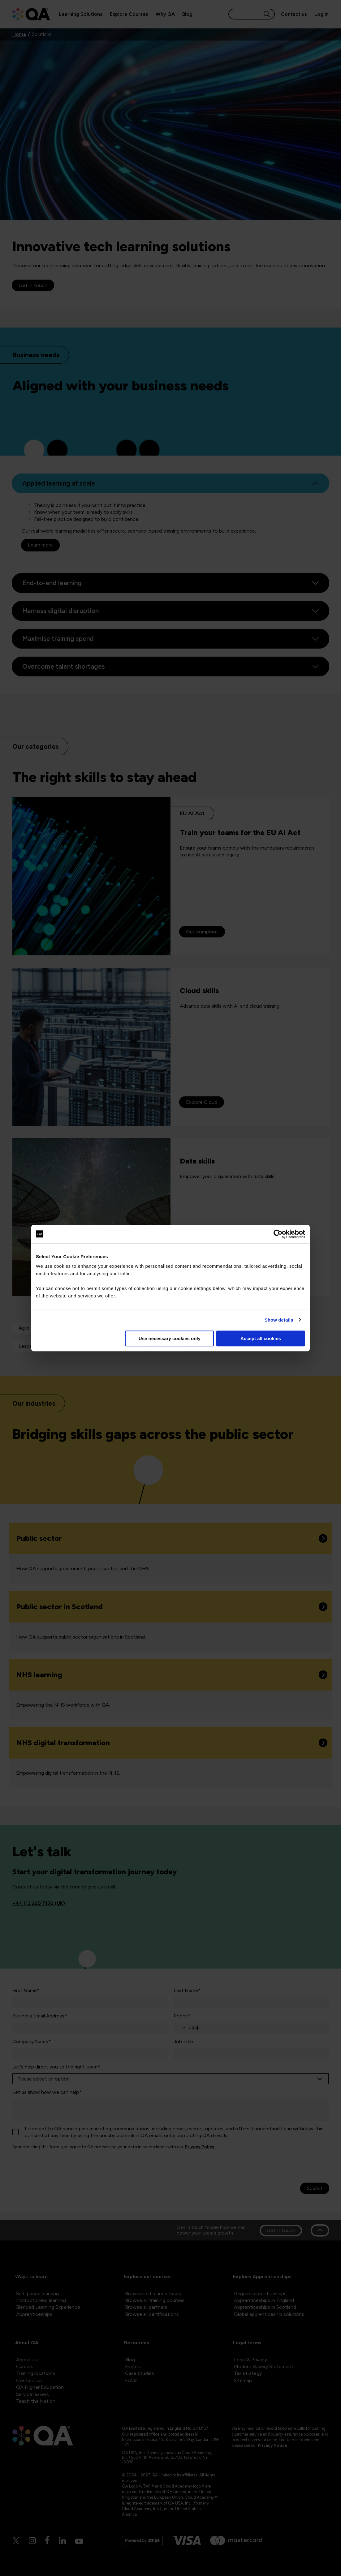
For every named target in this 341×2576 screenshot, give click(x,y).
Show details (279, 1319)
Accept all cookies (260, 1338)
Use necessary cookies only (170, 1338)
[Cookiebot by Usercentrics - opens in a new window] (278, 1234)
